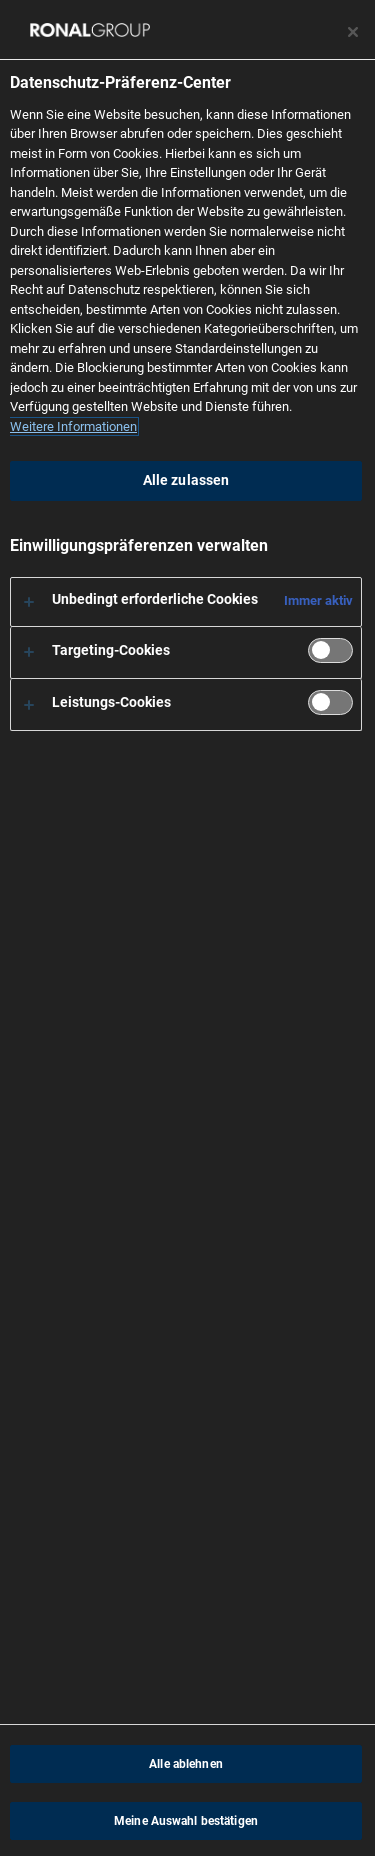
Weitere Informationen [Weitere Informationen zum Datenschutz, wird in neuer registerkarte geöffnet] (73, 426)
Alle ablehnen (186, 1764)
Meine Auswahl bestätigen (186, 1821)
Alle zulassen (186, 480)
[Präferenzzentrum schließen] (353, 32)
